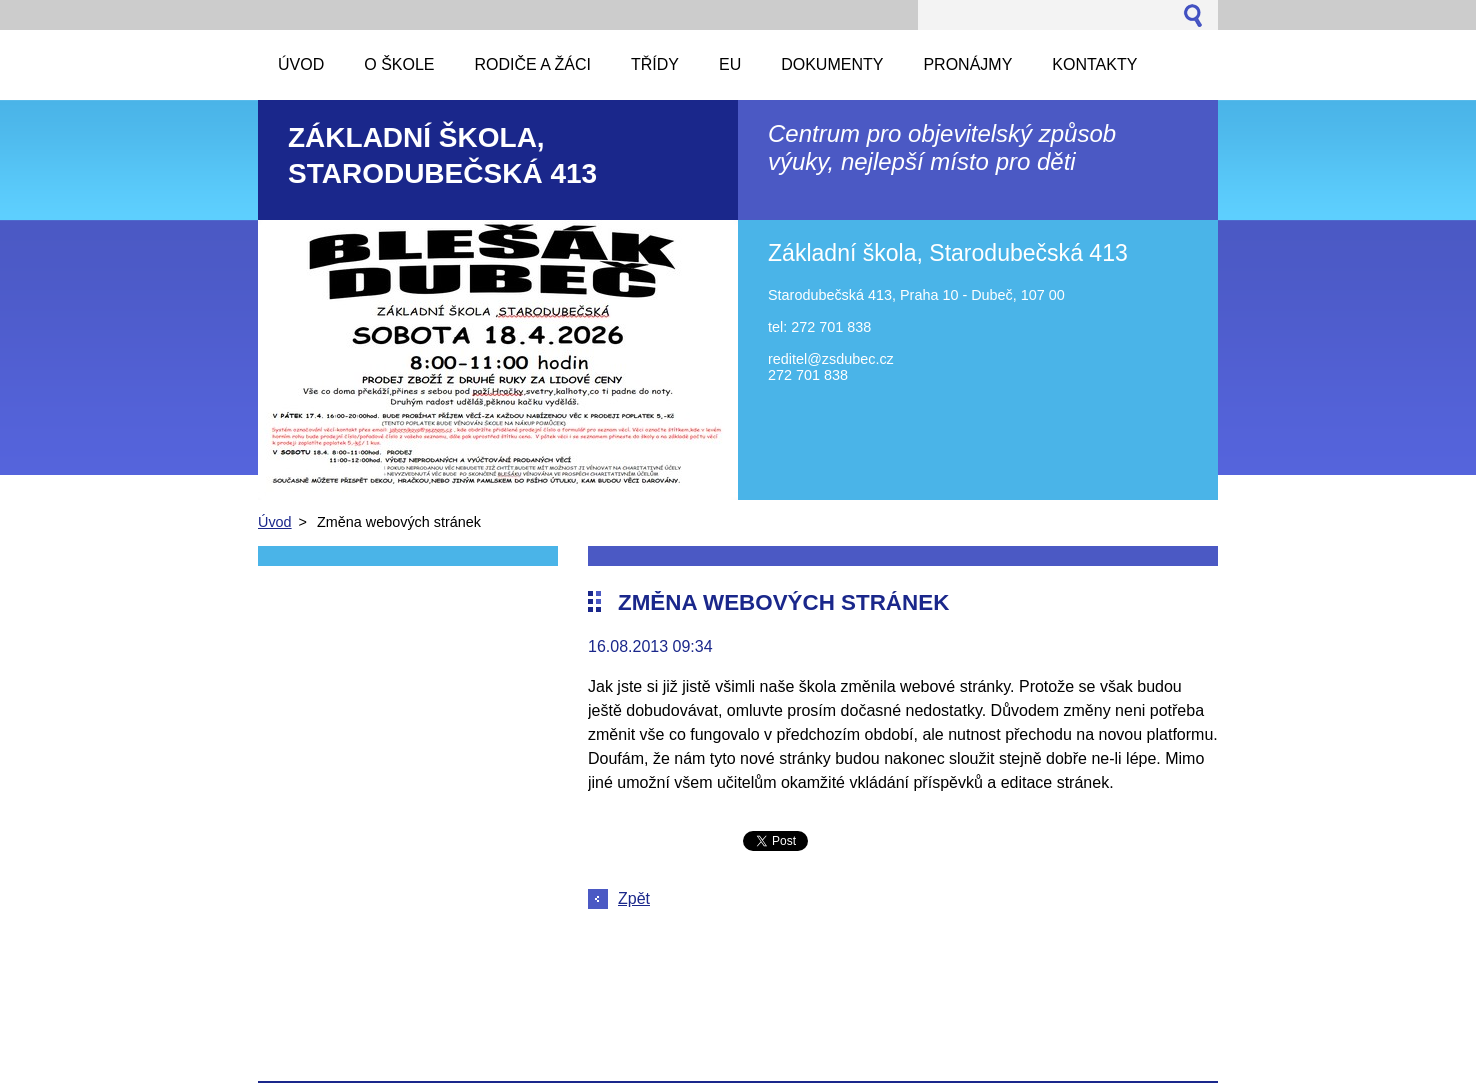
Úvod (275, 522)
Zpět (634, 898)
